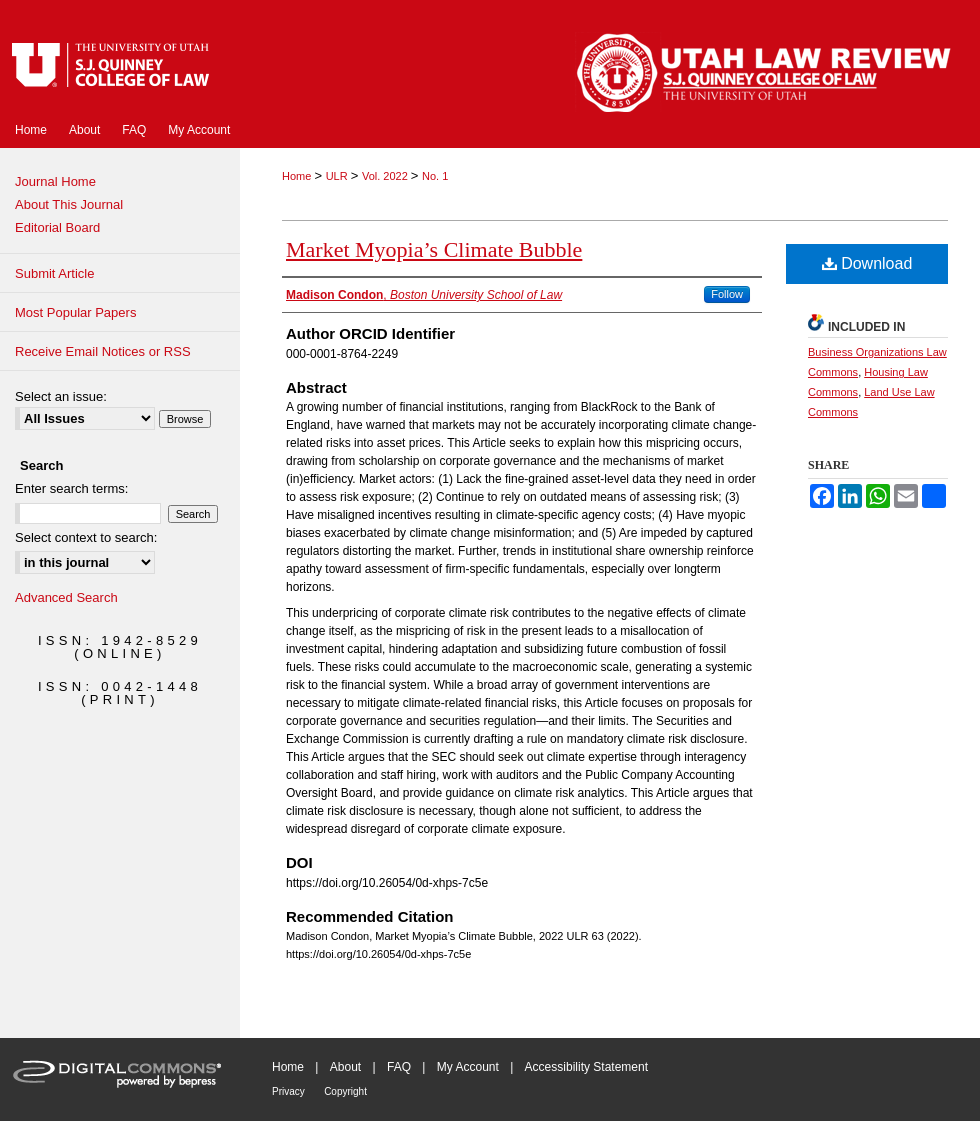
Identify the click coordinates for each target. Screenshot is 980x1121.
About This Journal (69, 204)
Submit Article (54, 273)
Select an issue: (61, 396)
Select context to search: (86, 537)
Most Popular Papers (75, 312)
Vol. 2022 (386, 176)
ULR (338, 176)
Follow (727, 294)
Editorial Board (57, 227)
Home (298, 176)
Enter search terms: (71, 488)
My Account (468, 1067)
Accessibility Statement (586, 1067)
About (345, 1067)
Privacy (288, 1091)
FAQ (399, 1067)
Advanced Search (66, 597)
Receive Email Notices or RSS (103, 351)
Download (867, 263)
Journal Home (55, 181)
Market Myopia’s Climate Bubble (434, 249)
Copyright (345, 1091)
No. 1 (435, 176)
